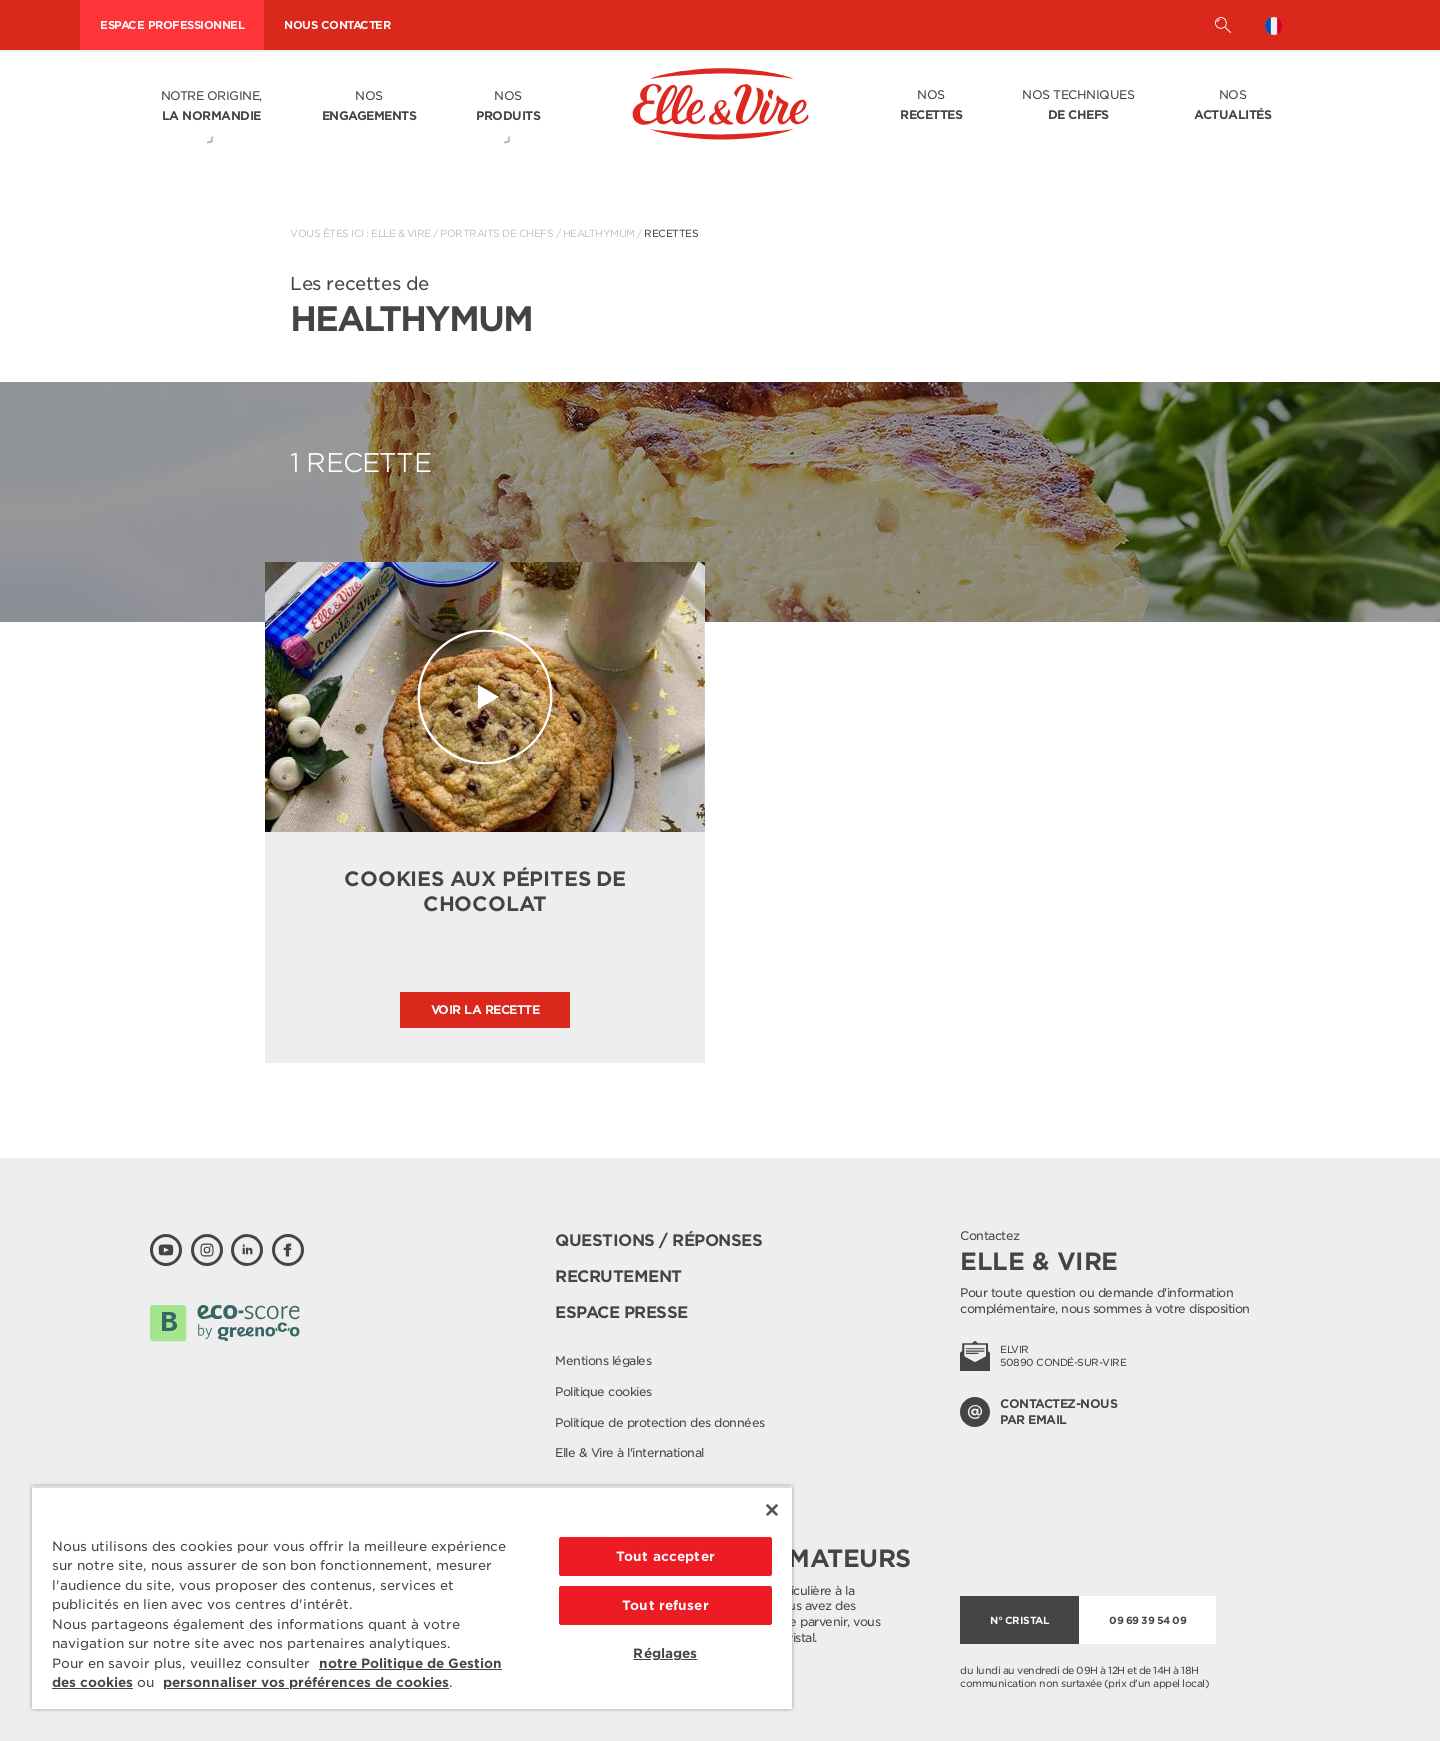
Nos (369, 107)
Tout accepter (665, 1556)
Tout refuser (665, 1605)
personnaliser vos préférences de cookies (306, 1682)
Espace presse (621, 1312)
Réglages (665, 1653)
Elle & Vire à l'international (629, 1452)
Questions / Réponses (658, 1240)
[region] (412, 1597)
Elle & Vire (401, 233)
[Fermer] (772, 1510)
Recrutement (618, 1276)
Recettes (671, 233)
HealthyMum (599, 233)
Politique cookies (603, 1391)
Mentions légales (603, 1360)
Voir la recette (485, 1009)
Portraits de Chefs (496, 233)
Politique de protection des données (660, 1422)
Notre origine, (211, 107)
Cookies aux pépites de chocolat (485, 891)
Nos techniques (1078, 106)
